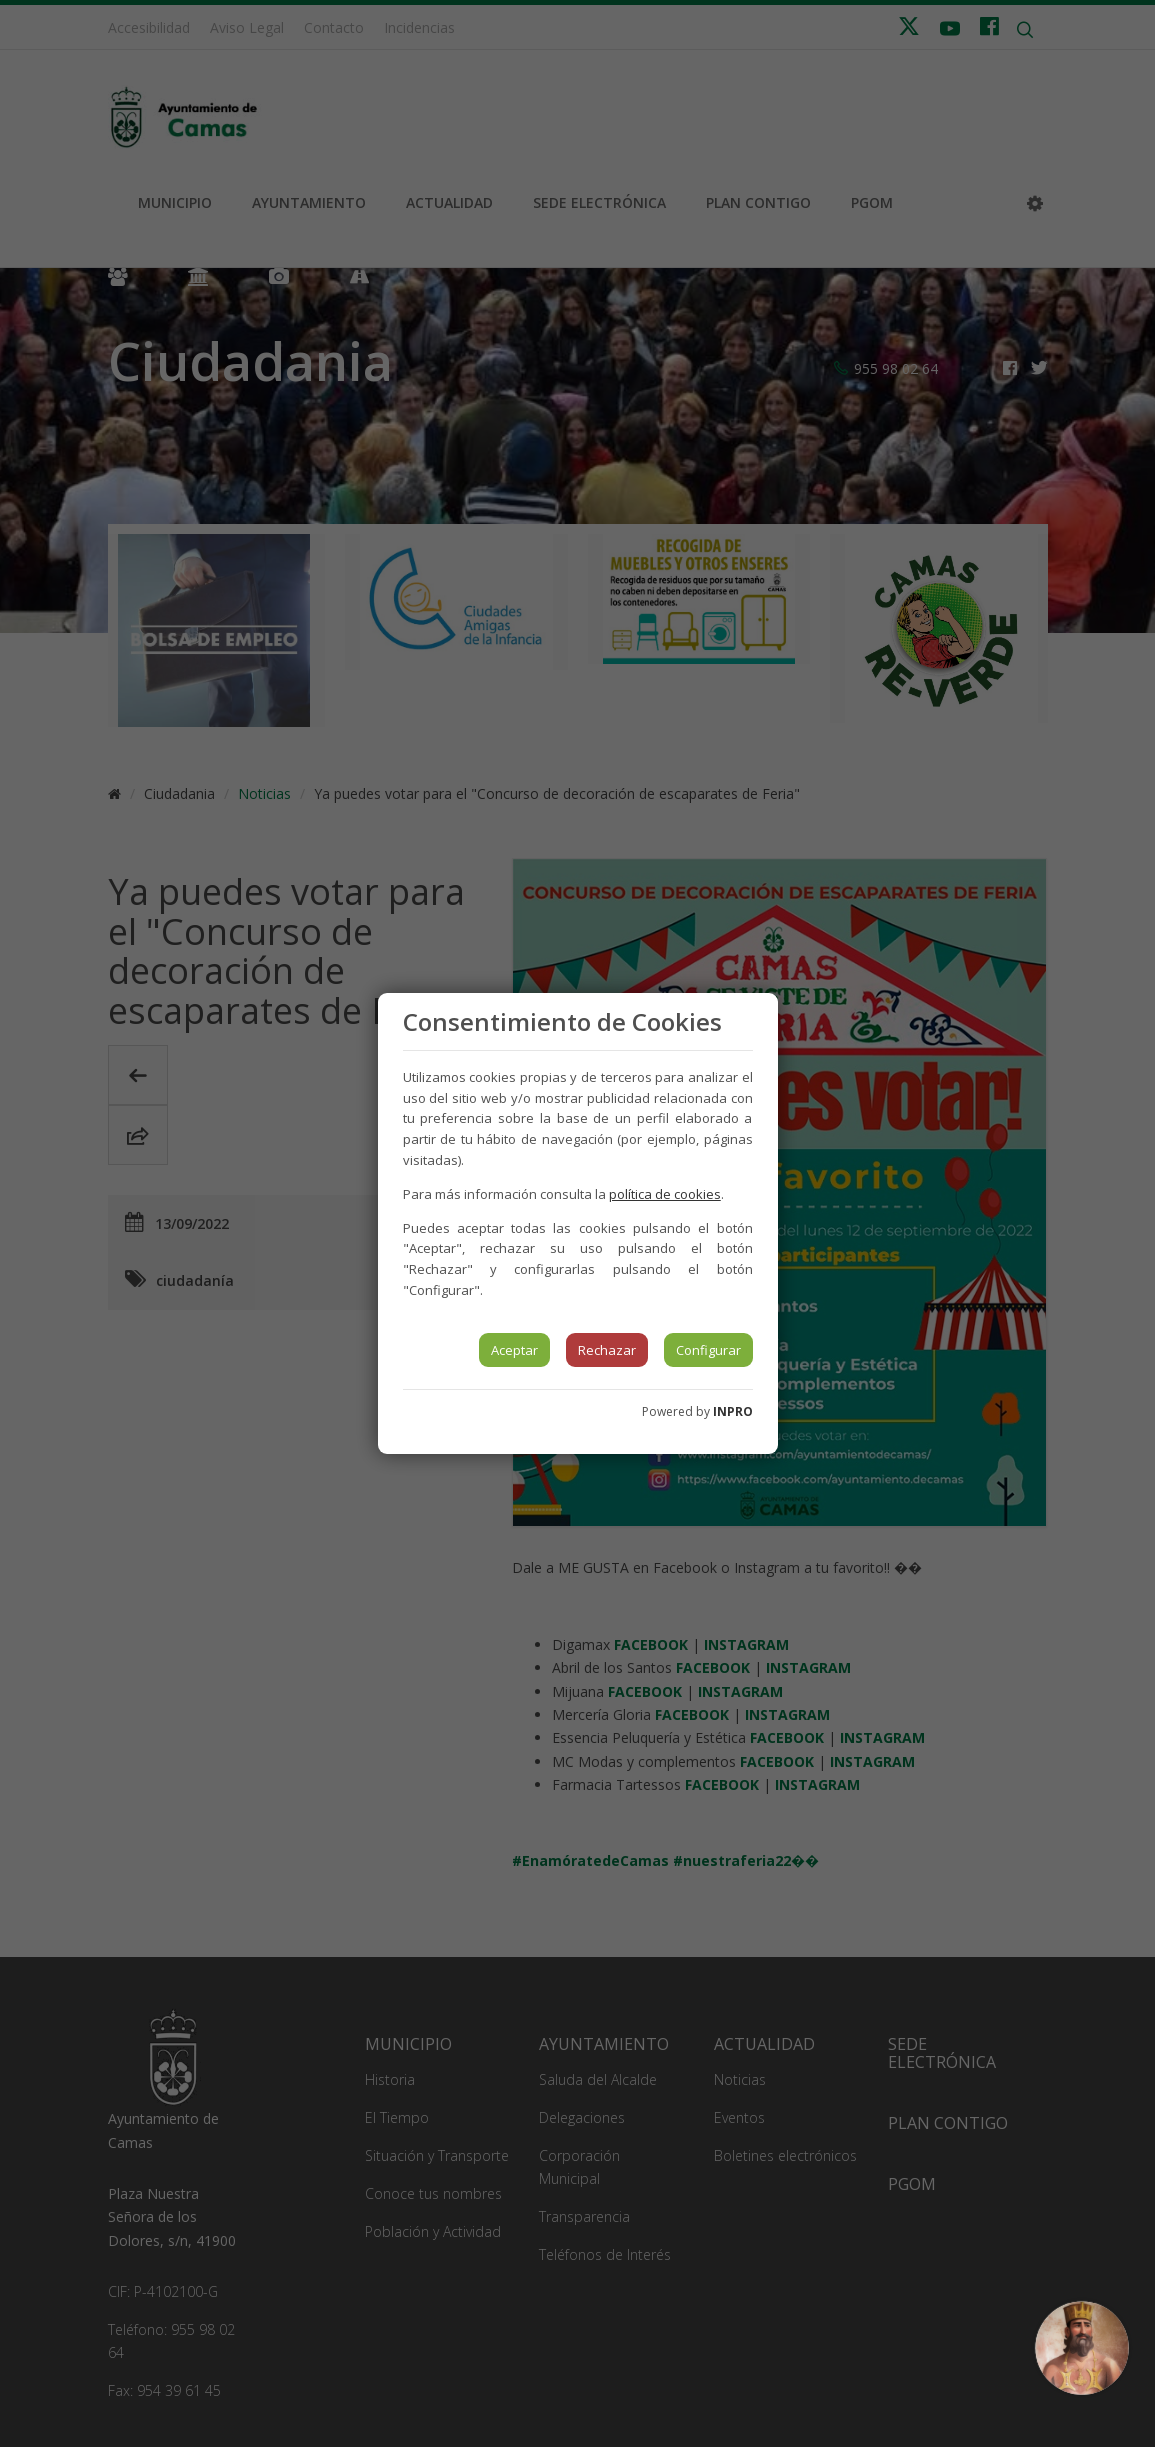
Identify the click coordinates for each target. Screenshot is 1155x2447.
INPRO (733, 1411)
